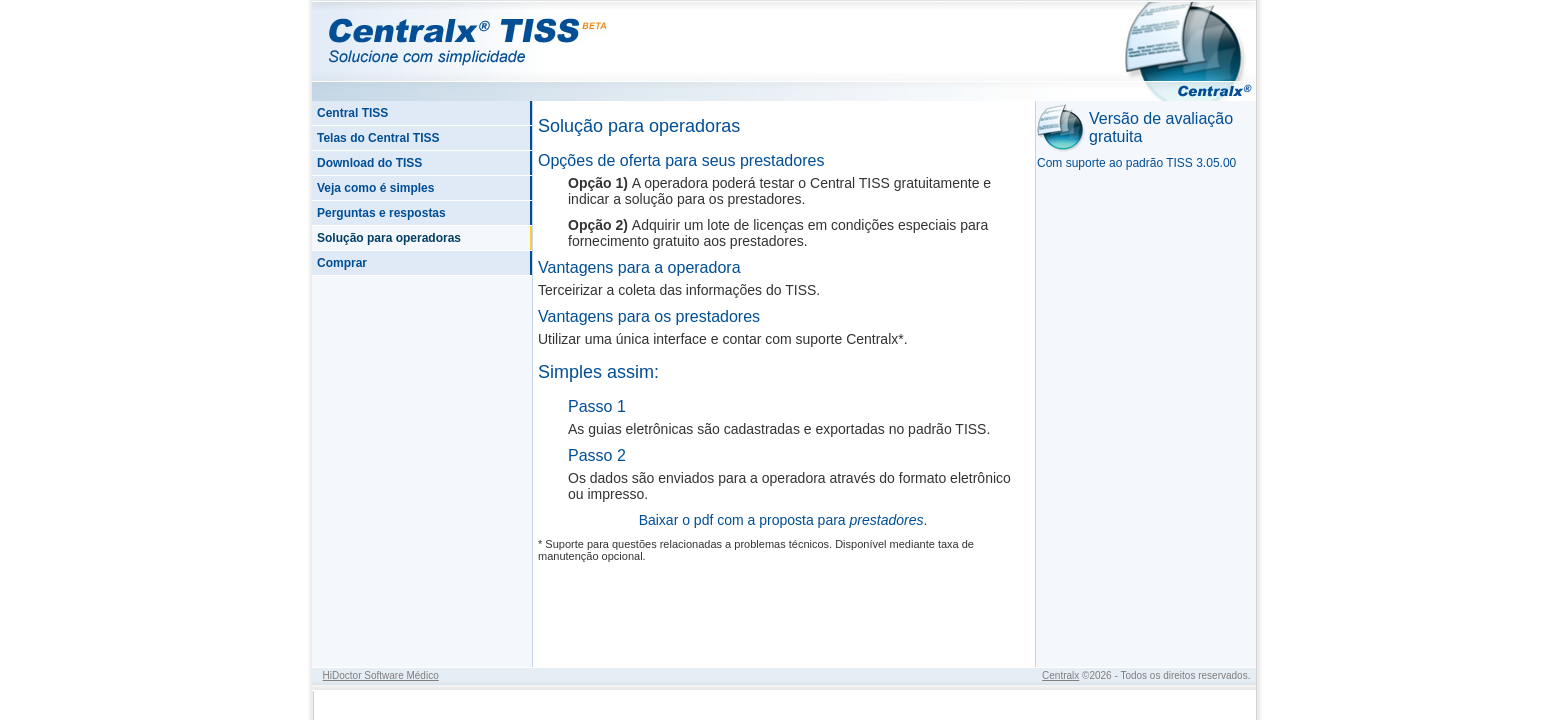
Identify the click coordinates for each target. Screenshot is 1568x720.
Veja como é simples (375, 188)
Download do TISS (369, 163)
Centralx (1060, 675)
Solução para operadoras (389, 238)
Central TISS (352, 113)
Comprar (342, 263)
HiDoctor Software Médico (381, 675)
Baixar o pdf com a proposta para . (783, 520)
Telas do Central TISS (378, 138)
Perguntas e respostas (381, 213)
